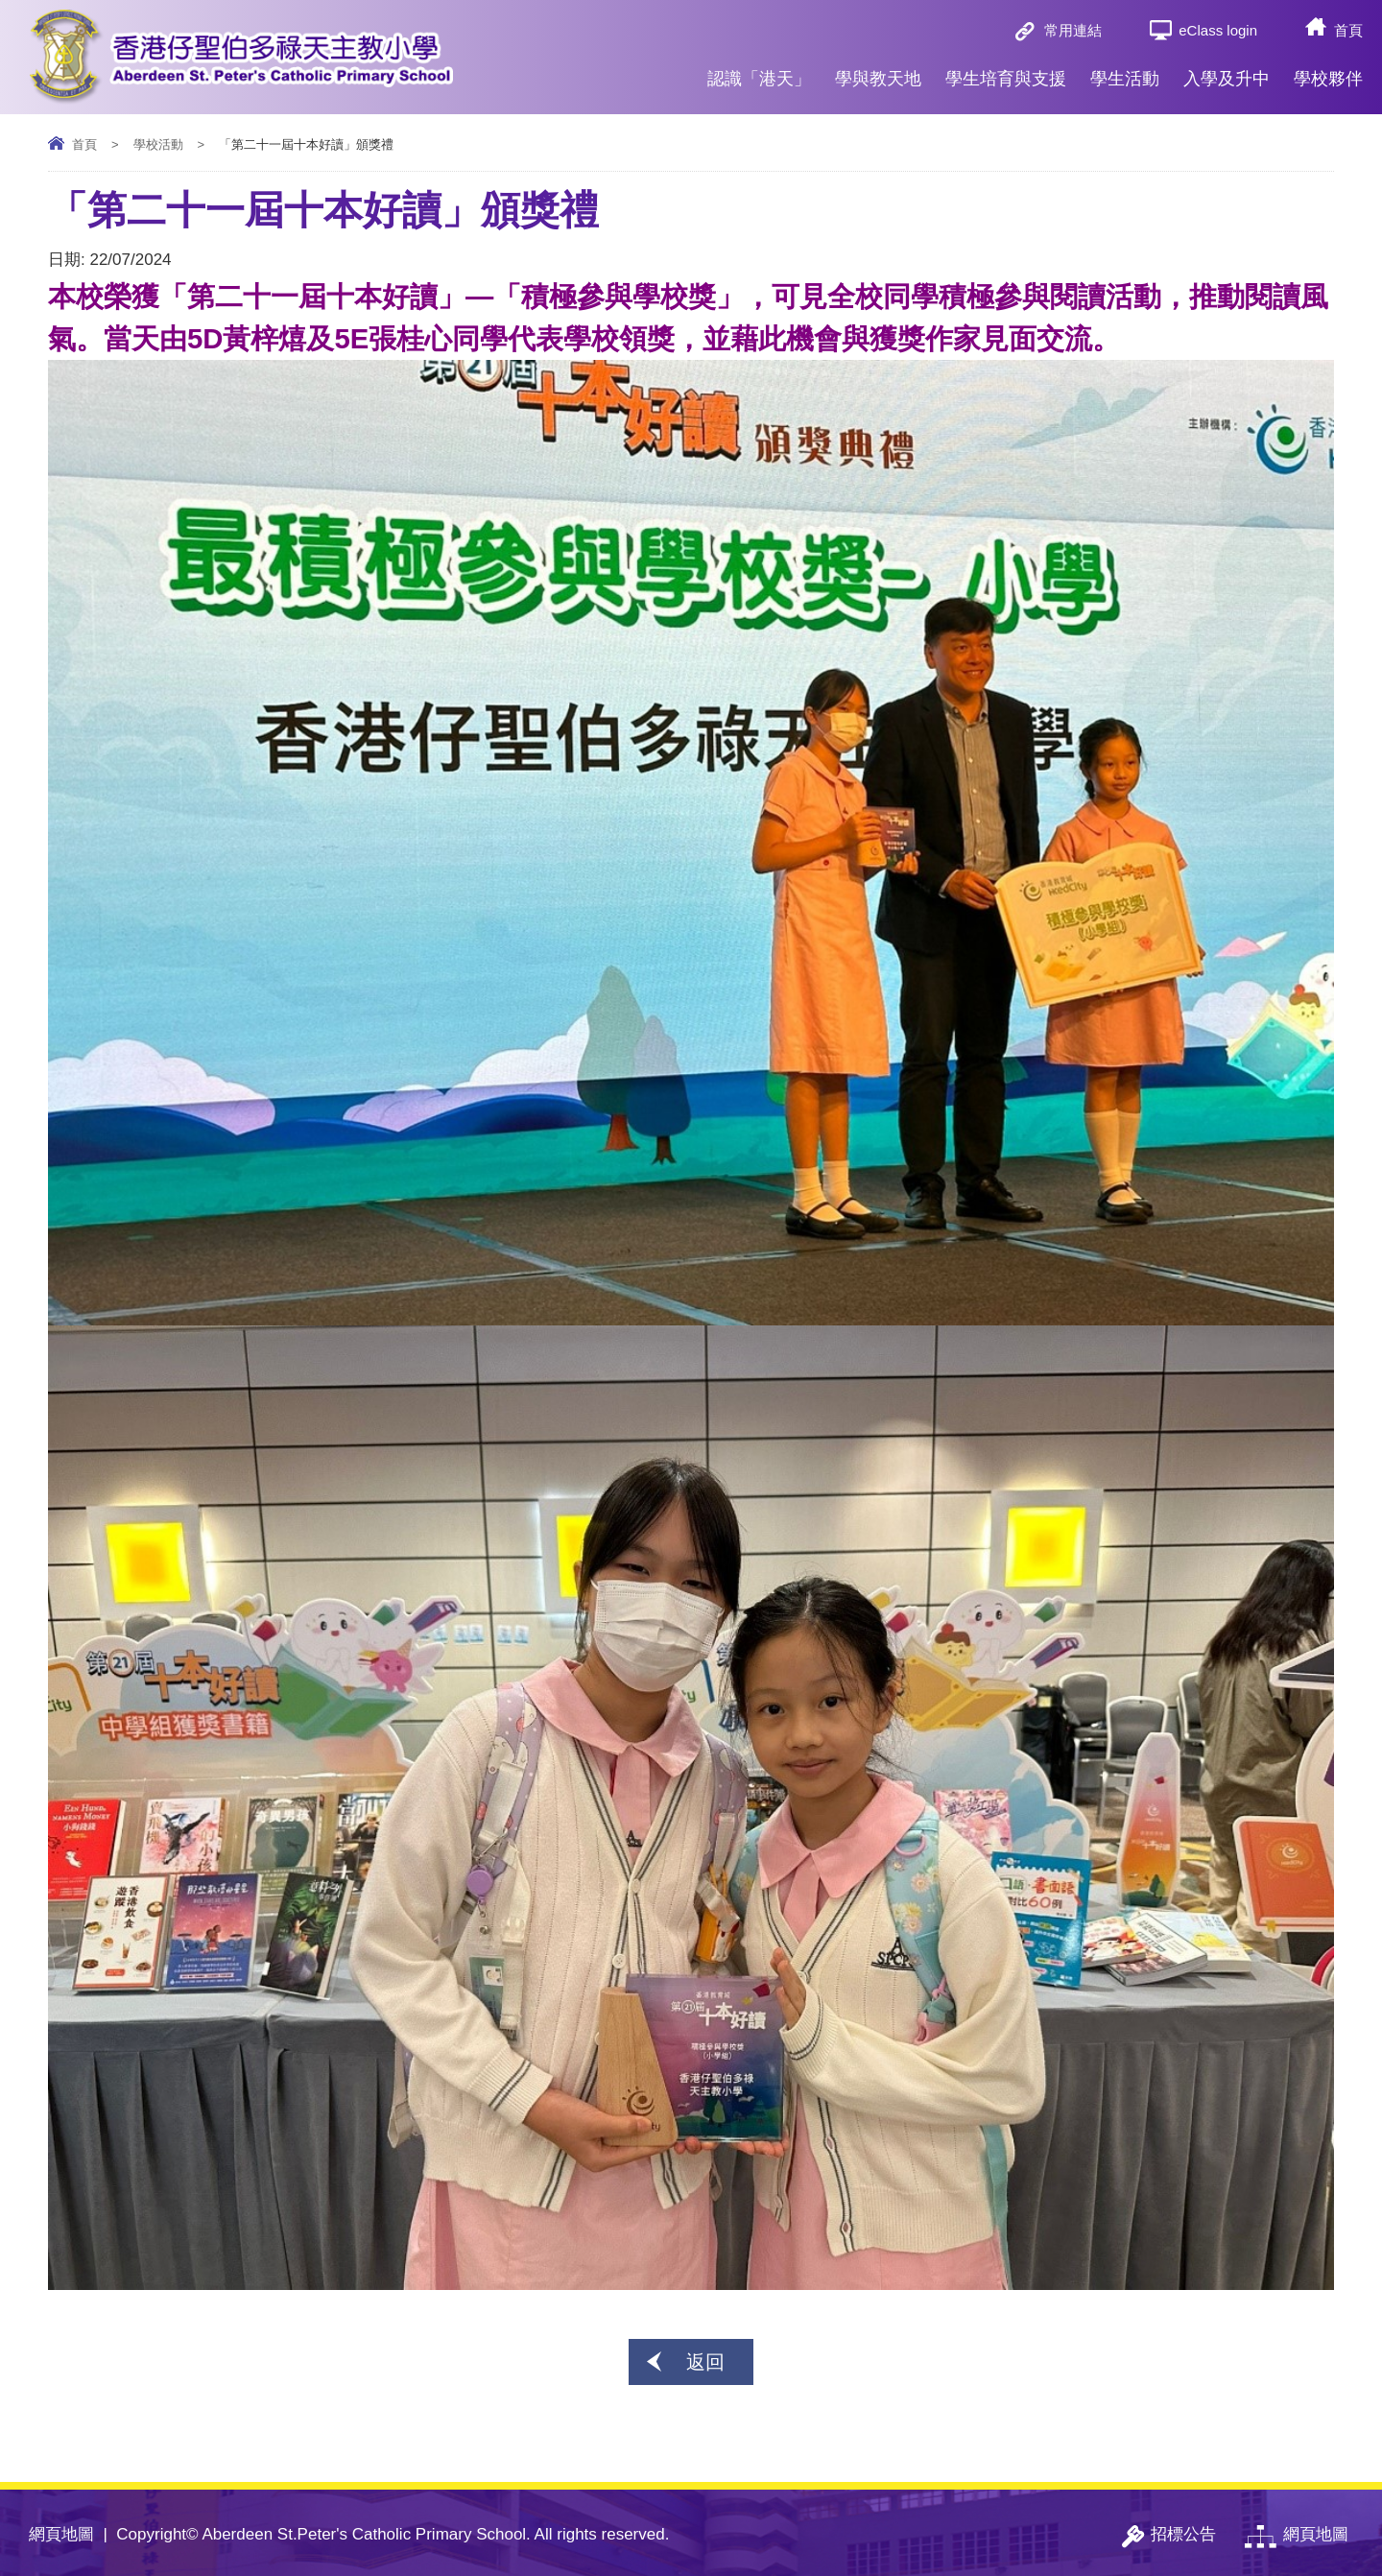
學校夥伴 (1328, 71)
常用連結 (1073, 30)
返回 (705, 2362)
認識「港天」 (759, 71)
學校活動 (158, 144)
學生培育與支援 (1005, 71)
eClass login (1218, 30)
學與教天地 (878, 71)
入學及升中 (1226, 71)
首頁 (1348, 30)
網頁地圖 (61, 2534)
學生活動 (1124, 71)
